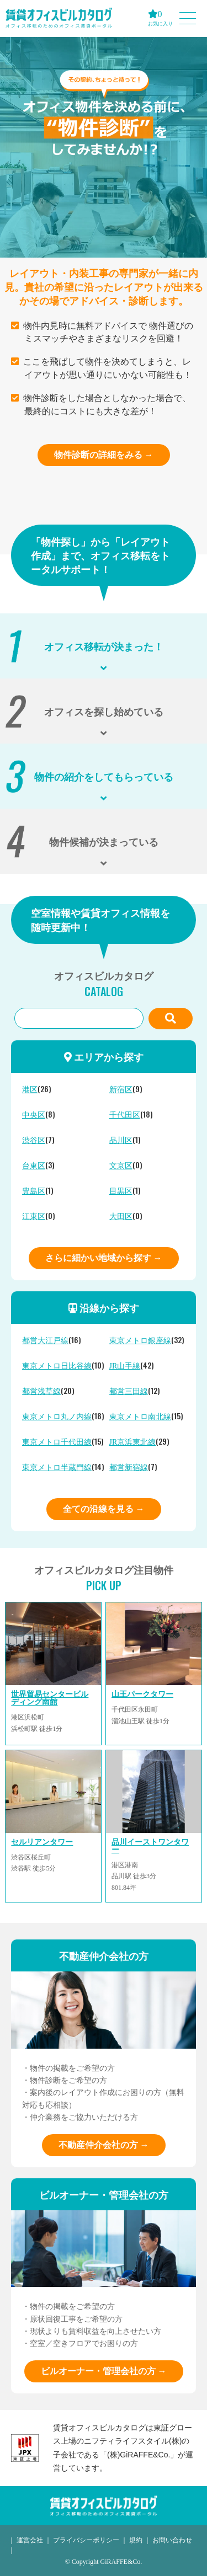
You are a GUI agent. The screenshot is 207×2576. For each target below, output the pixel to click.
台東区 (33, 1166)
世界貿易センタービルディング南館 (49, 1698)
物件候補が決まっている (103, 841)
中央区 (33, 1115)
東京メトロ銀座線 (140, 1341)
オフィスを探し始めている (103, 711)
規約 (135, 2540)
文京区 (120, 1166)
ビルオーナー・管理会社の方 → (104, 2371)
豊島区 (33, 1191)
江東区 (33, 1216)
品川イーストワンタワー (150, 1846)
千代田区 (124, 1115)
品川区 (120, 1140)
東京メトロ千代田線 (57, 1442)
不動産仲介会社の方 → (104, 2145)
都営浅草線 (41, 1391)
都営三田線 (128, 1391)
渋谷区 (33, 1140)
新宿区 (120, 1090)
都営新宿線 (128, 1467)
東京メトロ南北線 (140, 1417)
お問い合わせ (172, 2540)
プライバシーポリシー (86, 2540)
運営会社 (30, 2540)
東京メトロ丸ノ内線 (57, 1417)
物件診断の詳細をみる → (103, 454)
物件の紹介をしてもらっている (103, 776)
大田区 (120, 1216)
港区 (30, 1090)
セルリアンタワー (42, 1842)
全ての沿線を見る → (104, 1509)
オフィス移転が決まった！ (103, 646)
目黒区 (120, 1191)
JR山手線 (125, 1366)
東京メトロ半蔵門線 (57, 1467)
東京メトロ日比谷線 (57, 1366)
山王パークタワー (142, 1694)
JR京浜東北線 (132, 1442)
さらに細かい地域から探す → (103, 1258)
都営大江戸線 (45, 1341)
